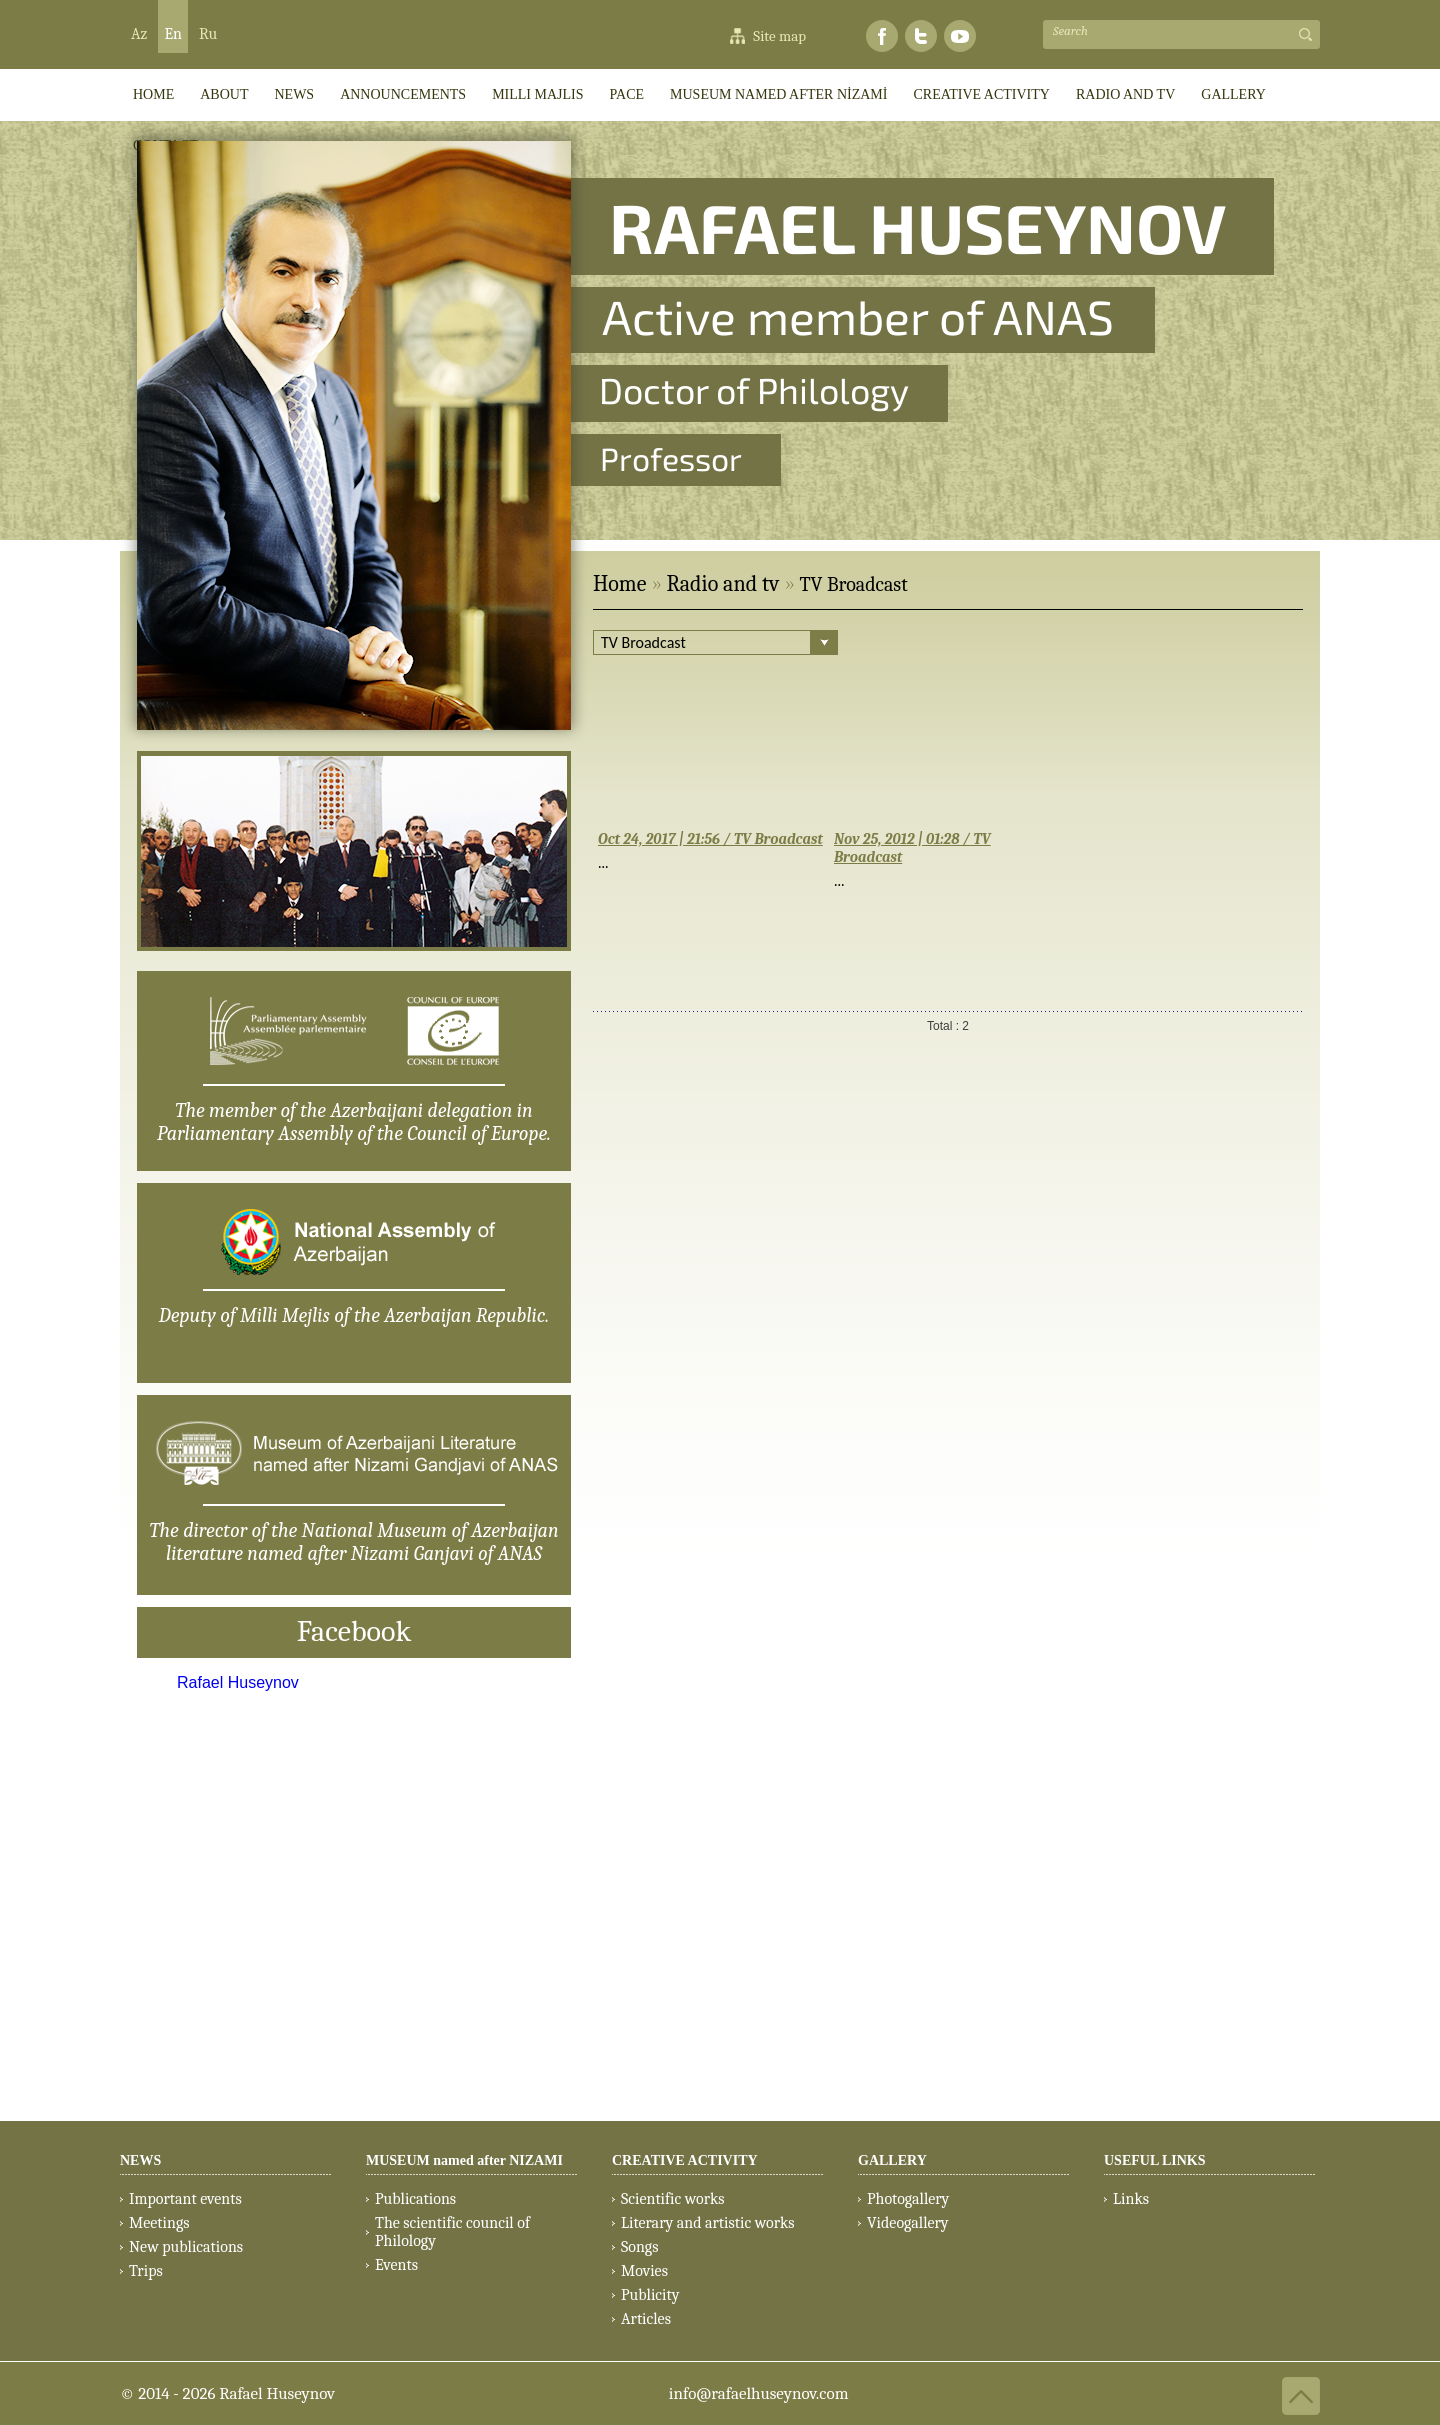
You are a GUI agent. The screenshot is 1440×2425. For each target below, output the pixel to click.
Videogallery (908, 2223)
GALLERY (1233, 94)
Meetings (159, 2223)
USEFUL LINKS (1155, 2160)
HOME (153, 94)
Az (139, 34)
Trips (146, 2271)
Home (619, 584)
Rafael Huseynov (238, 1682)
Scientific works (673, 2199)
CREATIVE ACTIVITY (981, 94)
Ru (208, 34)
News (294, 94)
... (603, 862)
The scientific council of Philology (452, 2232)
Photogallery (908, 2199)
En (173, 34)
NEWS (140, 2160)
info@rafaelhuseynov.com (759, 2393)
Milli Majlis (537, 94)
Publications (415, 2199)
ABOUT (224, 94)
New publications (186, 2247)
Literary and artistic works (707, 2223)
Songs (639, 2247)
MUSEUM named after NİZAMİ (778, 94)
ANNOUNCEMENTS (403, 94)
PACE (627, 94)
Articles (646, 2319)
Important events (185, 2199)
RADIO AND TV (1125, 94)
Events (396, 2265)
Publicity (650, 2295)
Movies (644, 2271)
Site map (779, 36)
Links (1131, 2199)
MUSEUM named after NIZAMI (464, 2160)
